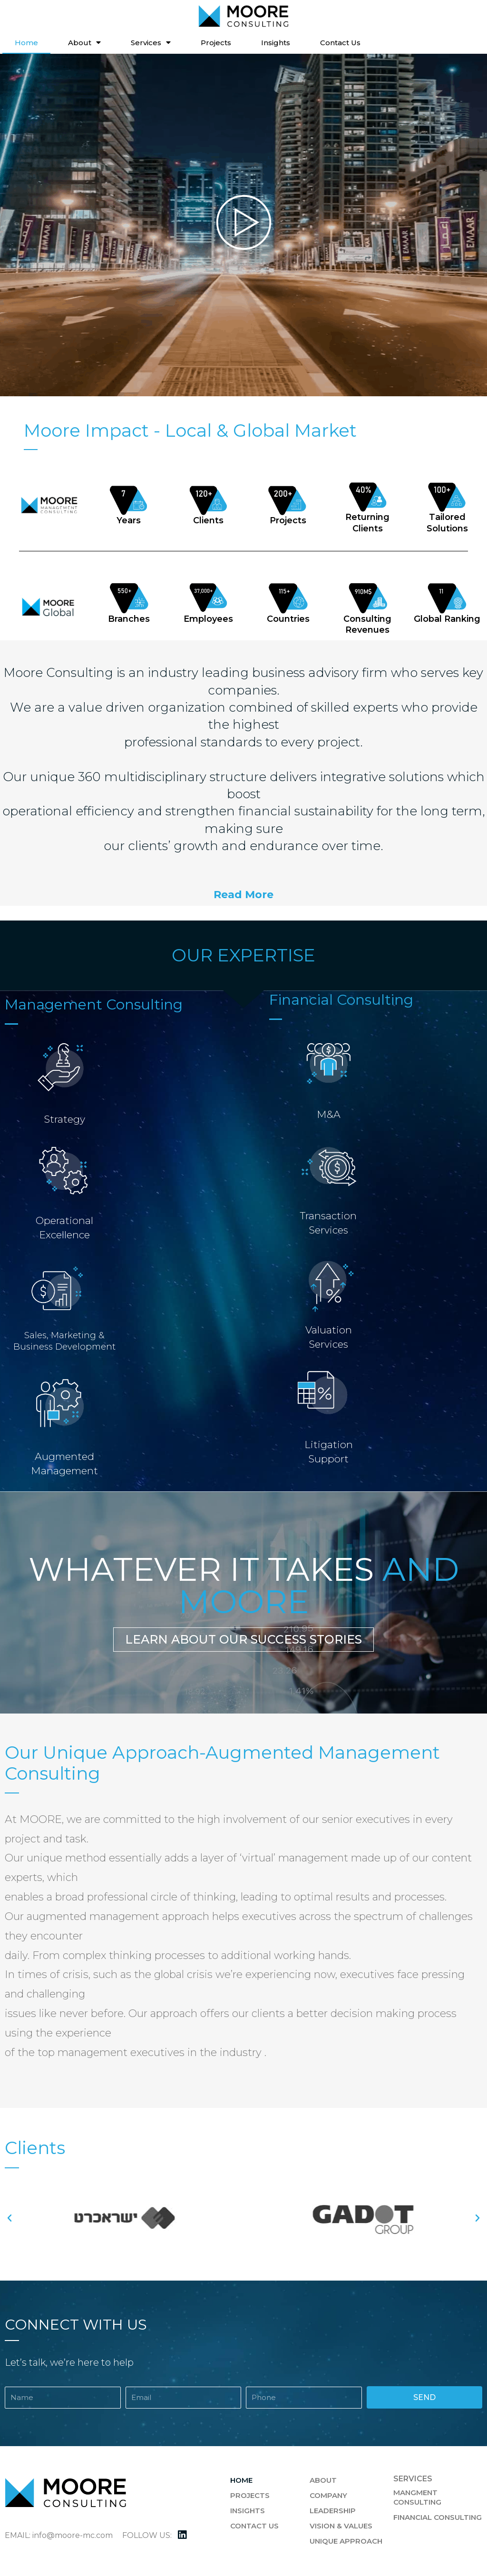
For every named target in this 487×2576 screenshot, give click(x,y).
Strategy (64, 1118)
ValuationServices (329, 1336)
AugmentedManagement (64, 1462)
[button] (243, 895)
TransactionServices (328, 1222)
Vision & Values (341, 2525)
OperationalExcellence (64, 1227)
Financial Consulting (437, 2517)
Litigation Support (328, 1451)
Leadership (333, 2510)
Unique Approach (346, 2541)
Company (328, 2495)
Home (26, 42)
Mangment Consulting (417, 2497)
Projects (216, 42)
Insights (275, 42)
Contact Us (340, 42)
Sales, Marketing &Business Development (64, 1340)
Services (151, 42)
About (84, 42)
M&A (328, 1114)
